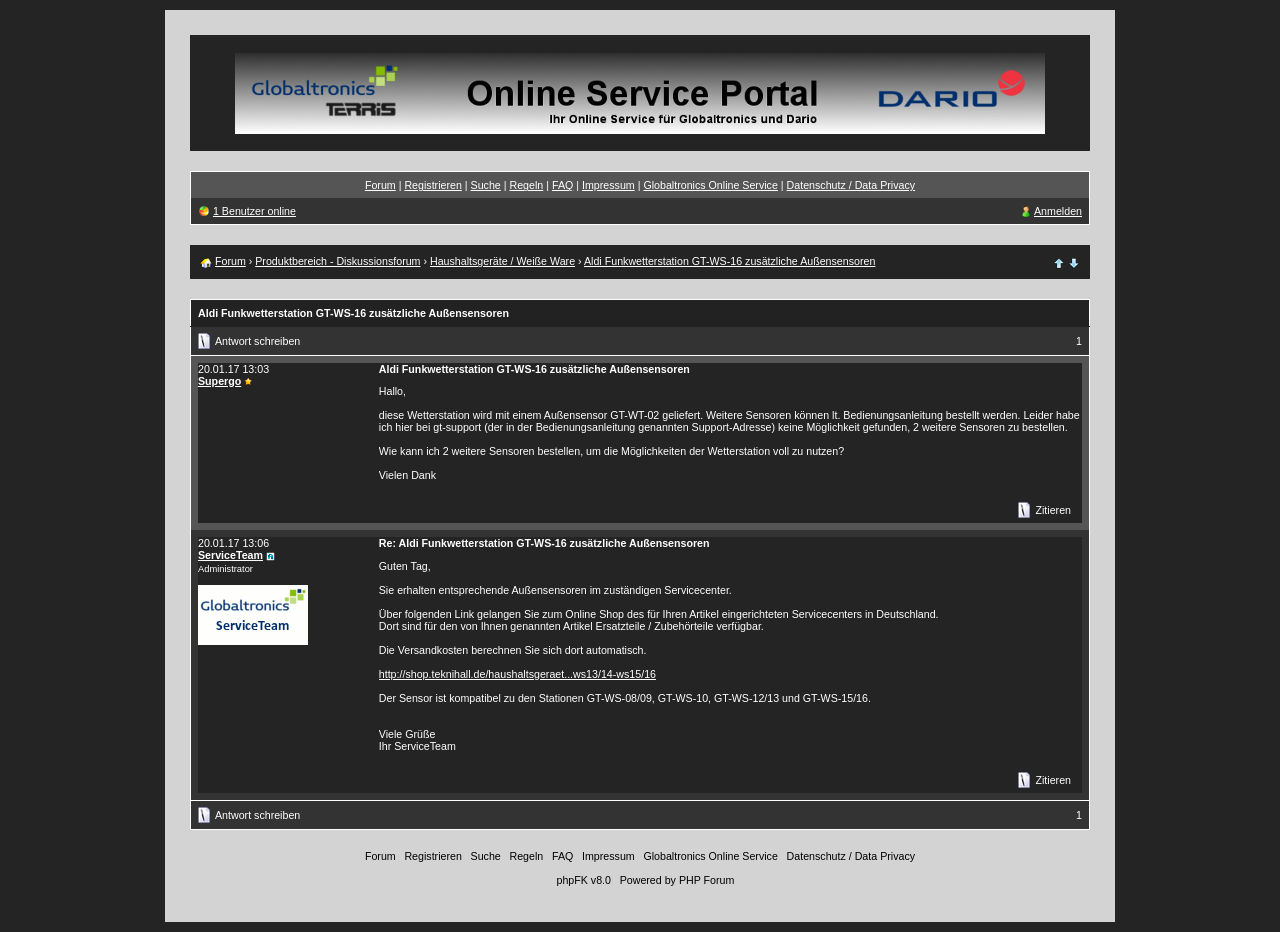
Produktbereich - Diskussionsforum (337, 261)
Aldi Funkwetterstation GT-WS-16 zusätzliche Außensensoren (729, 261)
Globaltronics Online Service (710, 185)
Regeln (526, 185)
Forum (380, 185)
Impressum (608, 185)
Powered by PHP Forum (677, 880)
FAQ (562, 185)
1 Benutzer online (254, 211)
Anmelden (1058, 211)
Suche (486, 185)
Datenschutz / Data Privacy (851, 185)
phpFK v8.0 (583, 880)
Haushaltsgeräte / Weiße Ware (502, 261)
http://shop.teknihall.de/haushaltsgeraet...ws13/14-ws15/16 (517, 674)
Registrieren (432, 185)
